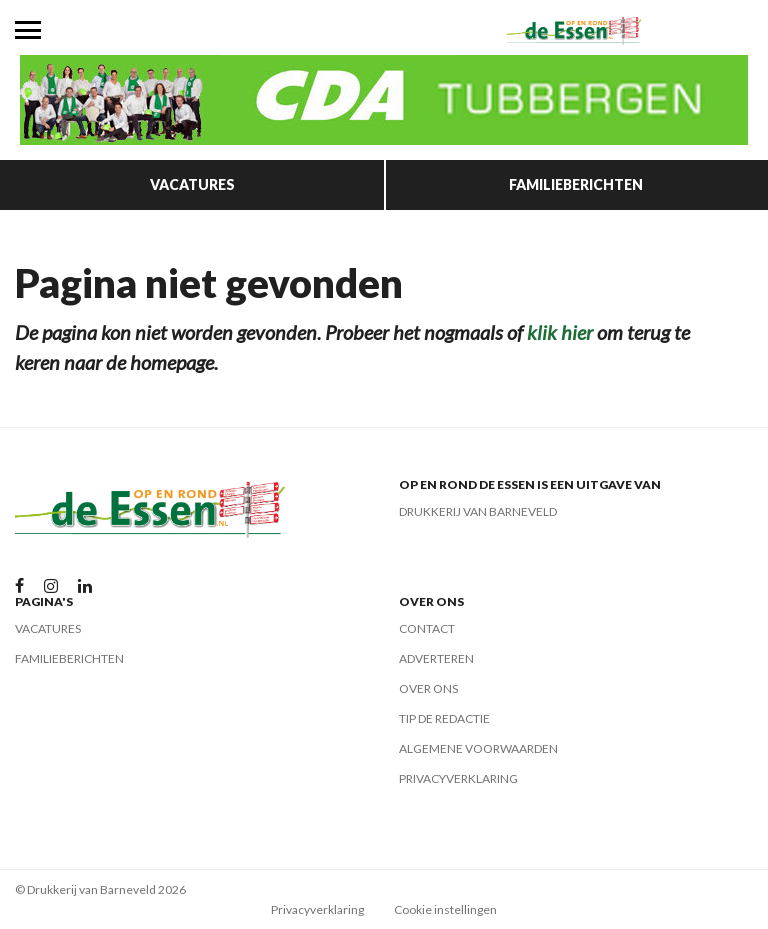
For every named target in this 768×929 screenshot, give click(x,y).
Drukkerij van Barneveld (478, 511)
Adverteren (436, 658)
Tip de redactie (444, 718)
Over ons (428, 688)
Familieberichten (576, 184)
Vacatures (192, 184)
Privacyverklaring (458, 778)
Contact (427, 628)
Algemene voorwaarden (478, 748)
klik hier (560, 332)
